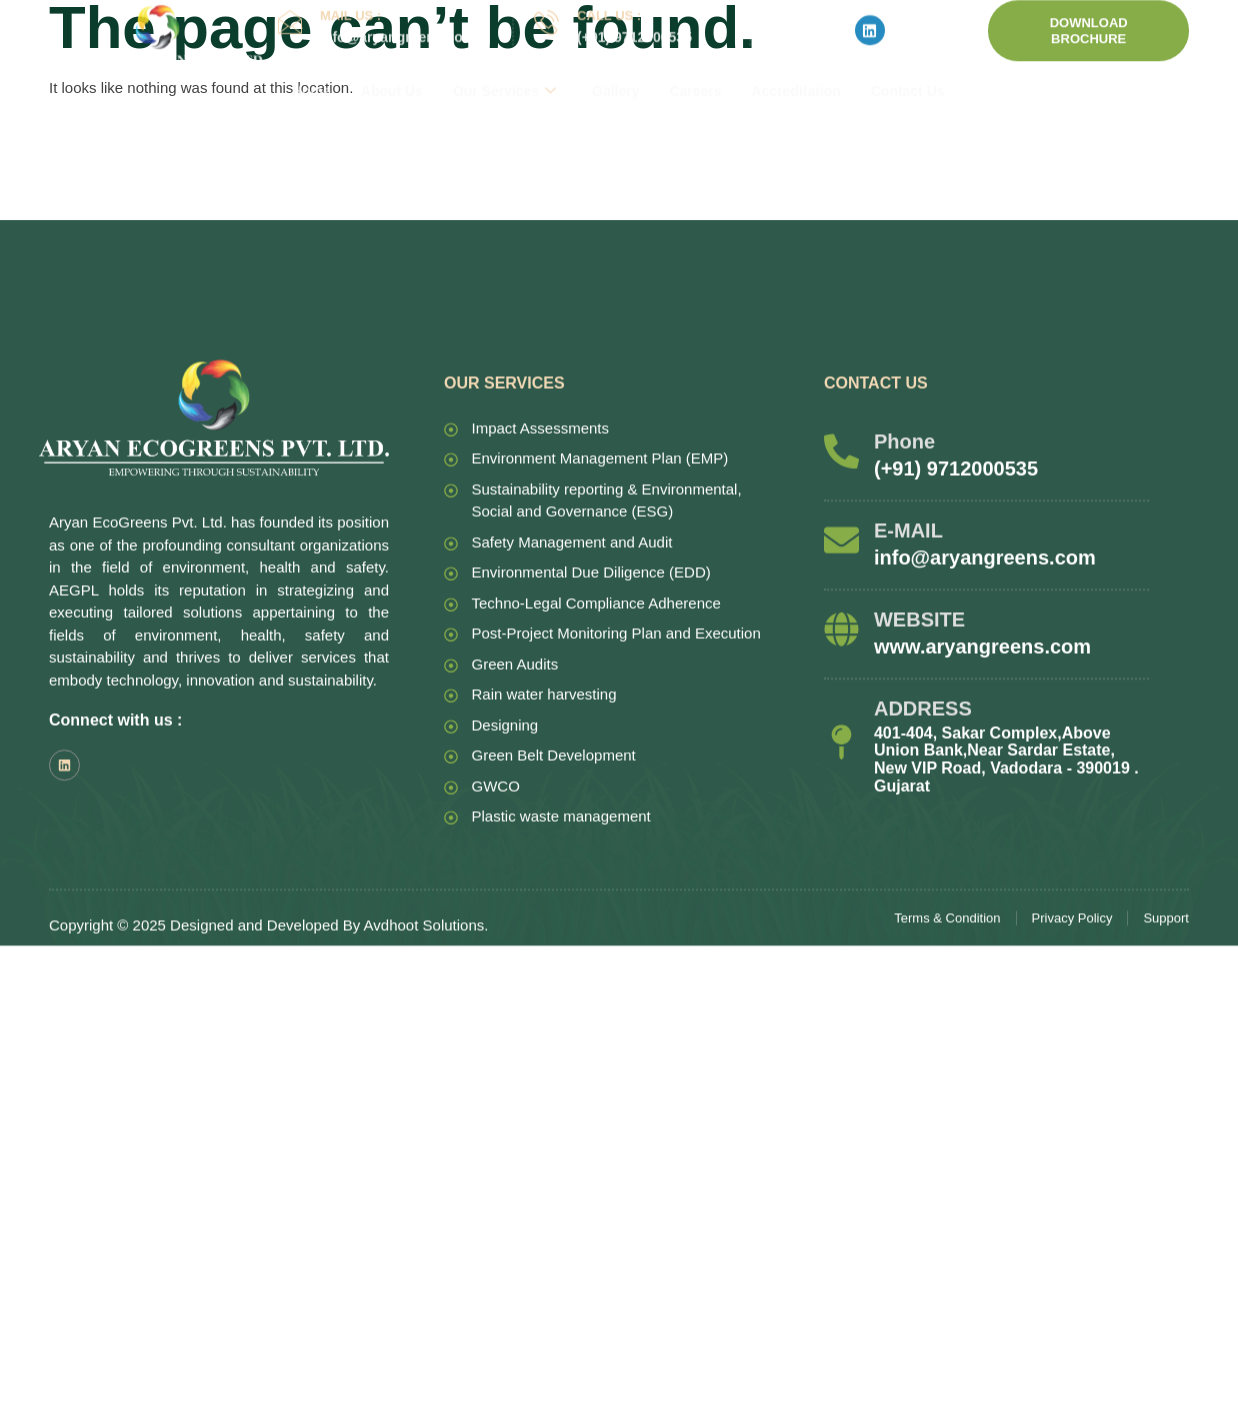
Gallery (616, 62)
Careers (696, 62)
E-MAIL (908, 733)
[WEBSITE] (841, 831)
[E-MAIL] (841, 742)
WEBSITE (919, 822)
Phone (904, 644)
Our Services (504, 62)
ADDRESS (923, 911)
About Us (392, 62)
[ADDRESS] (841, 944)
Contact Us (909, 62)
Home (311, 62)
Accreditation (796, 62)
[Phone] (841, 653)
